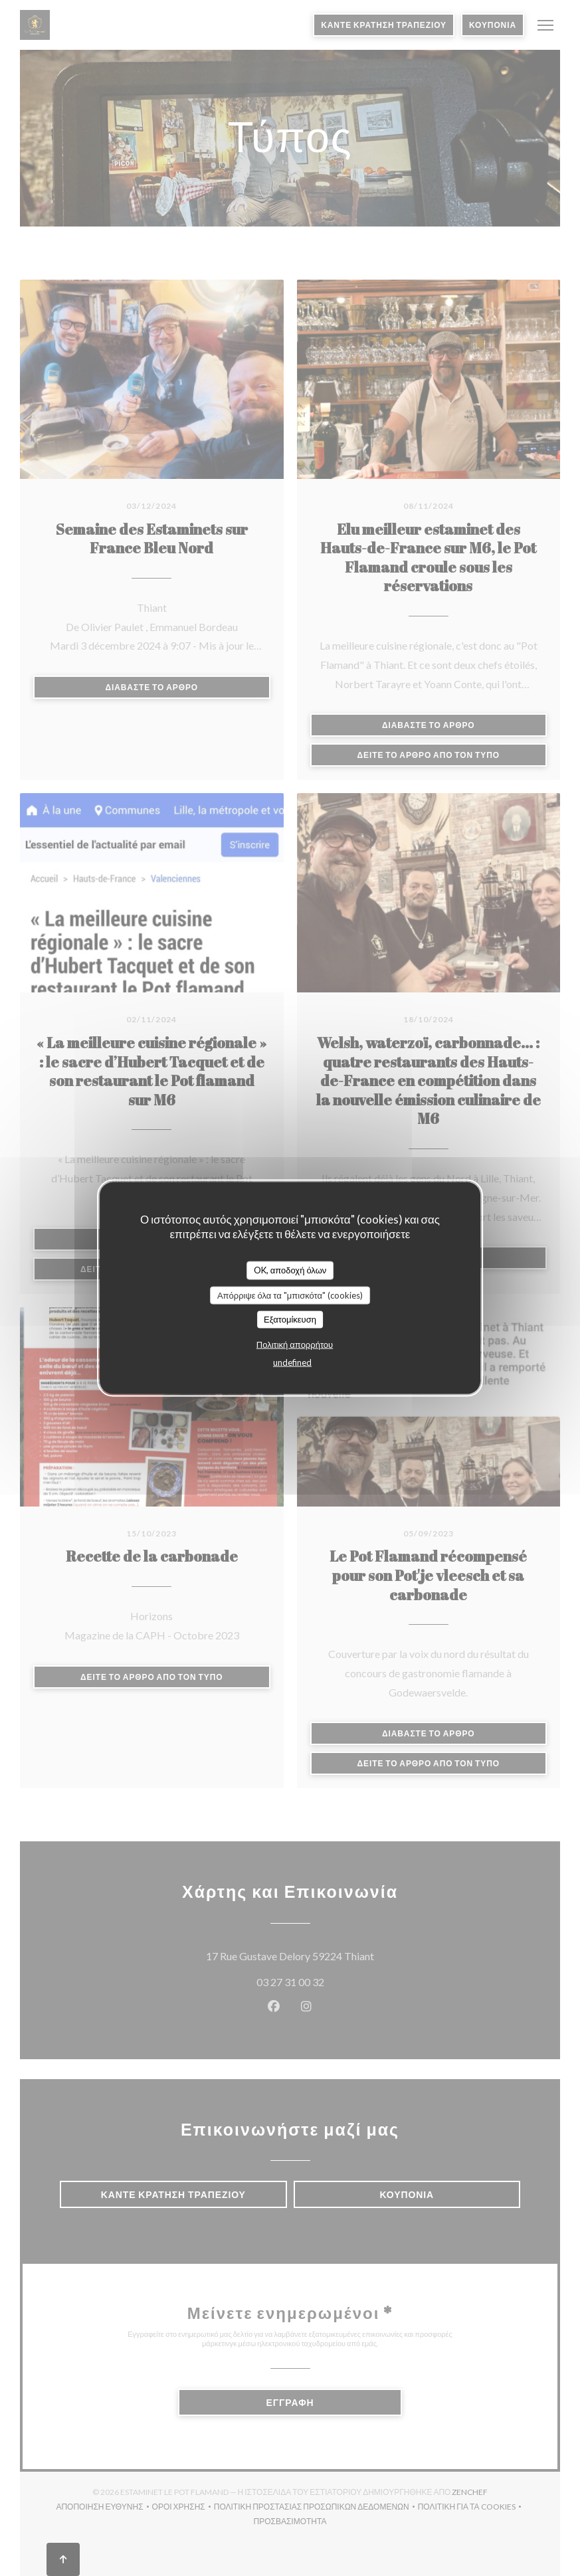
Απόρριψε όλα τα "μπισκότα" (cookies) (290, 1294)
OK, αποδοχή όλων (290, 1270)
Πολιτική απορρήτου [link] (294, 1343)
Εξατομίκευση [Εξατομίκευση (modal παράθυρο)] (290, 1319)
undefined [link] (292, 1361)
